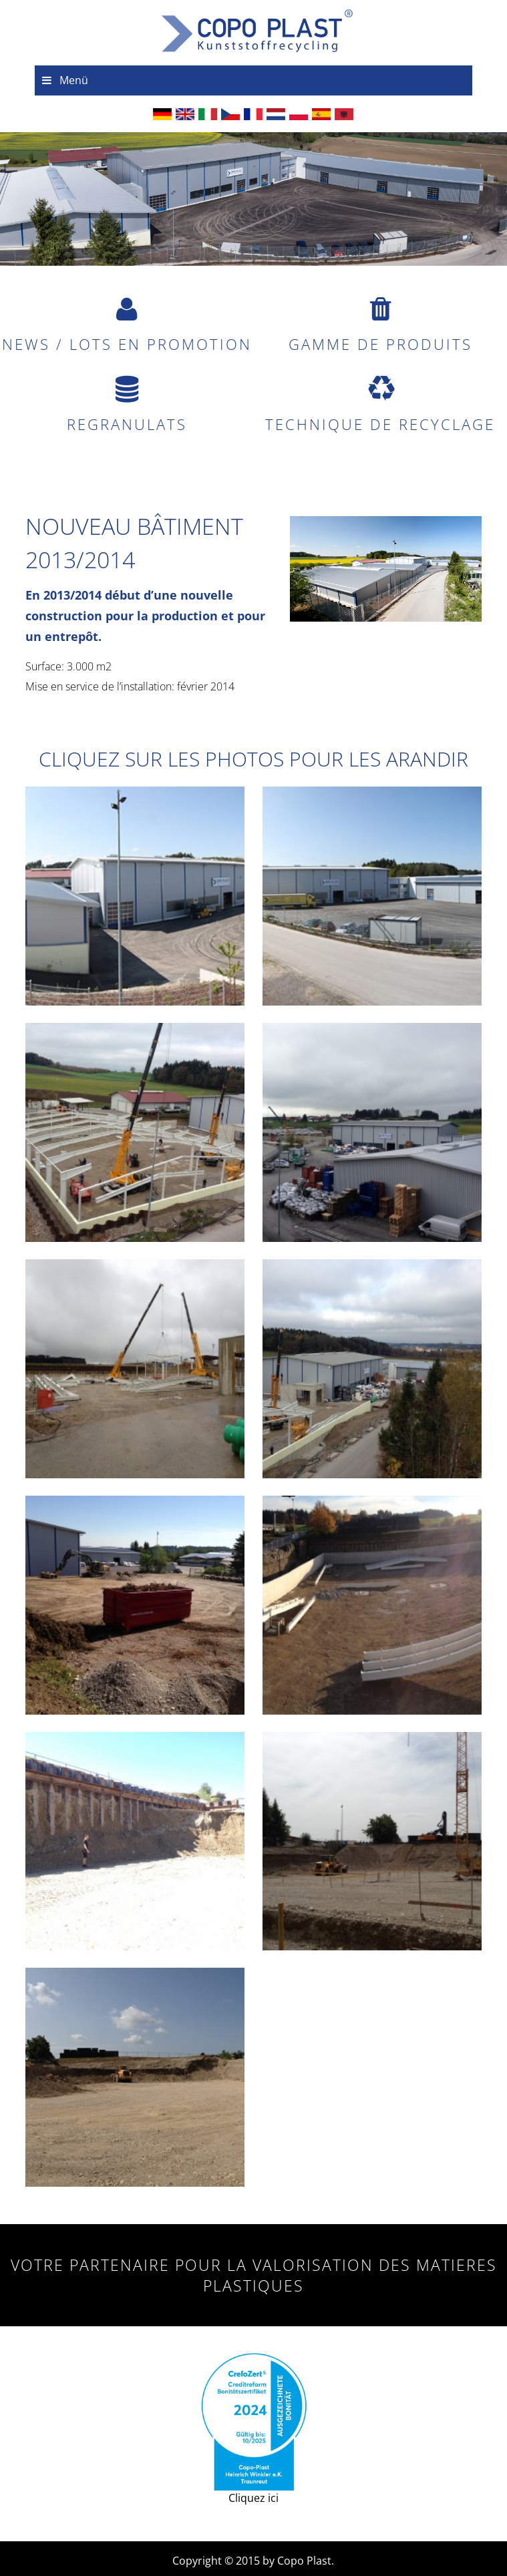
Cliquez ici (253, 2429)
